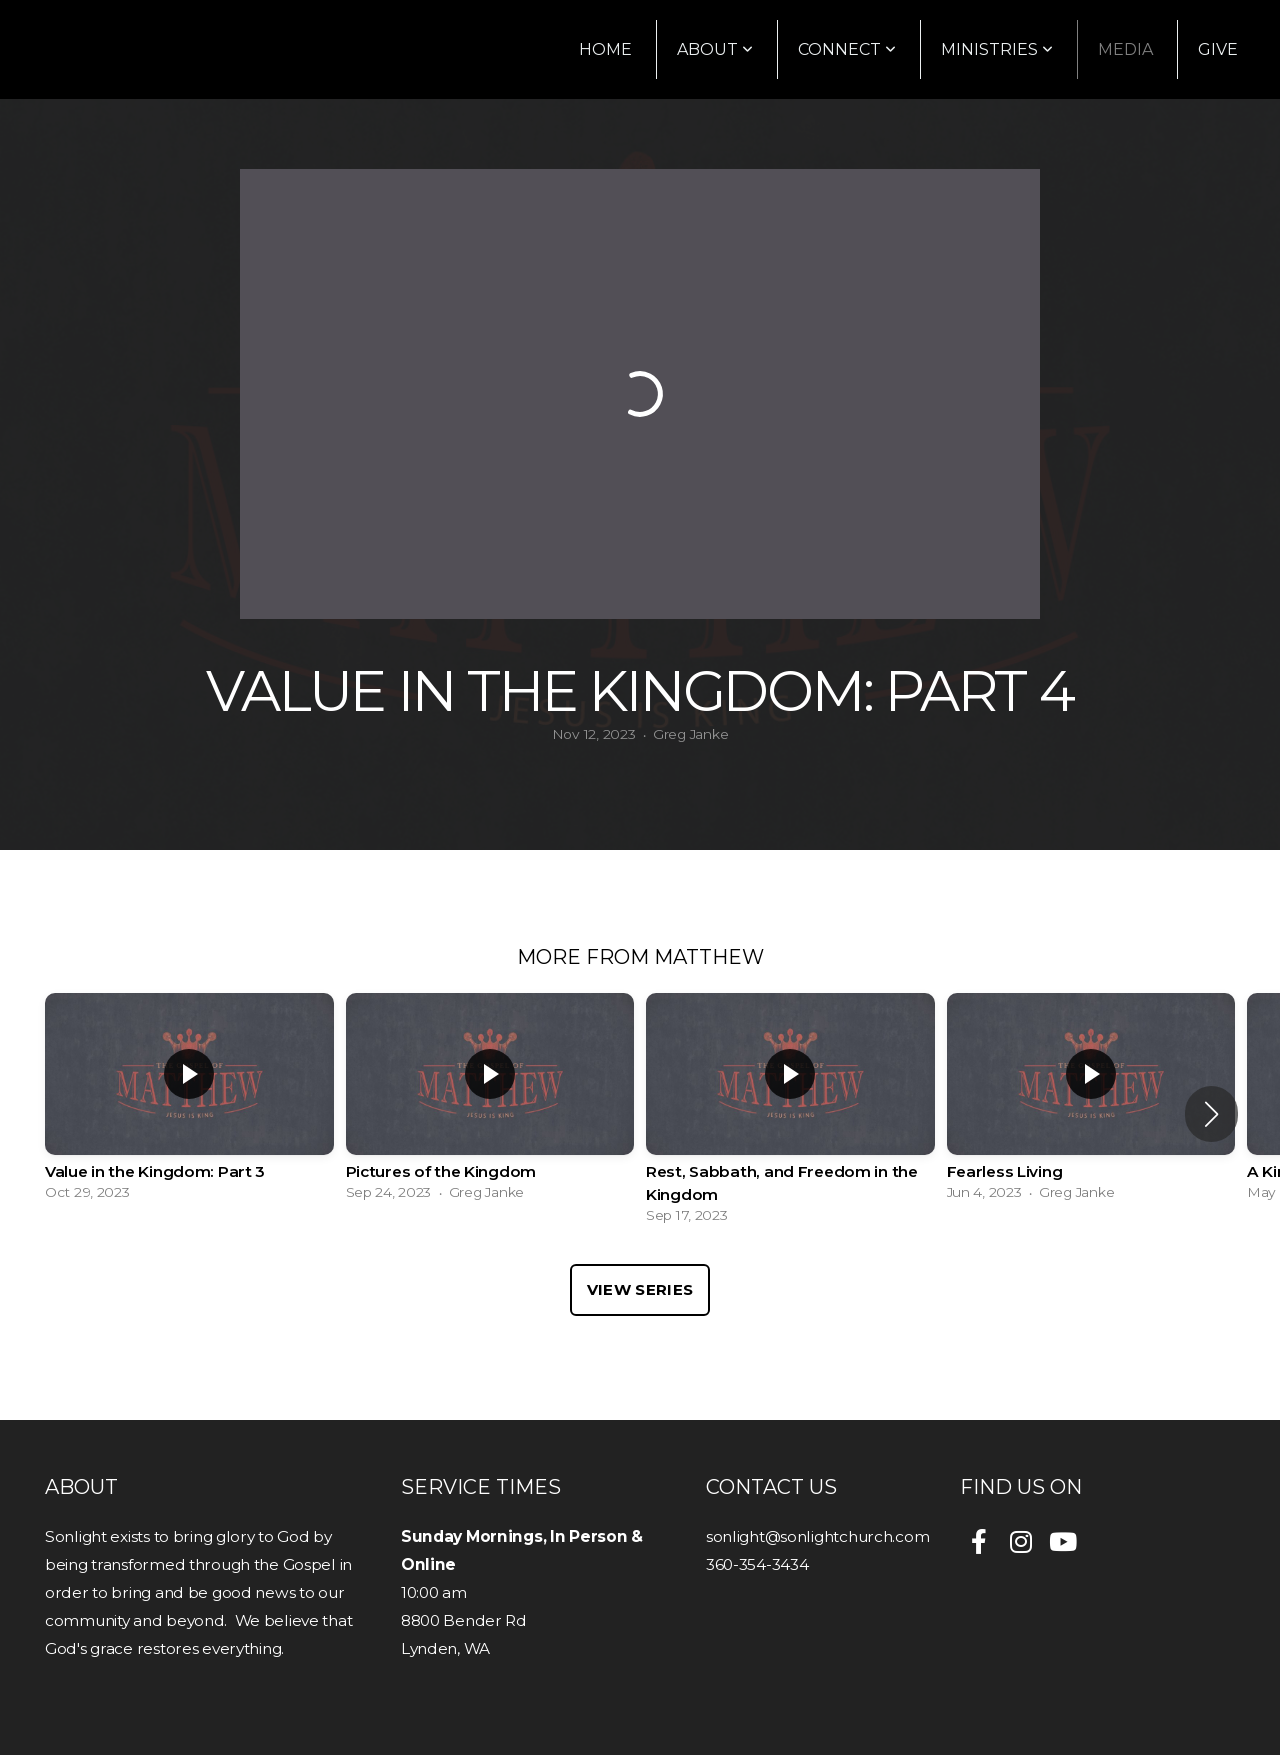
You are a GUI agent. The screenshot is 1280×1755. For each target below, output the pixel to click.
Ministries (997, 49)
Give (1218, 49)
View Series (640, 1289)
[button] (1211, 1114)
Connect (847, 49)
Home (605, 49)
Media (1125, 49)
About (715, 49)
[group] (189, 1102)
